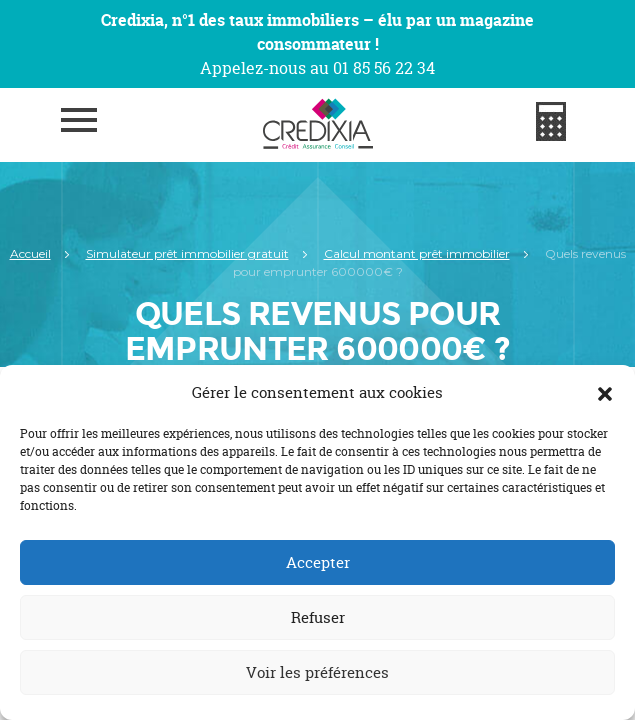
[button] (605, 393)
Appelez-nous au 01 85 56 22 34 (317, 68)
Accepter (318, 562)
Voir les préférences (317, 672)
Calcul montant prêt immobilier (417, 253)
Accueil (30, 253)
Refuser (318, 617)
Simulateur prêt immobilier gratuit (187, 253)
